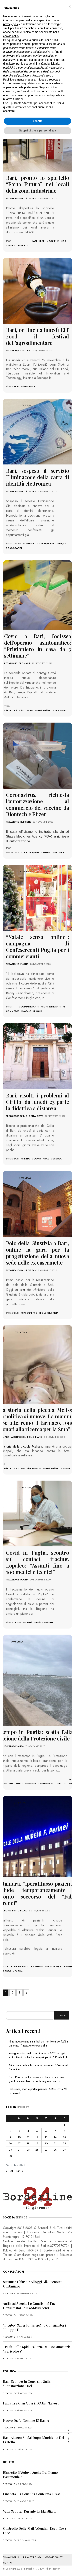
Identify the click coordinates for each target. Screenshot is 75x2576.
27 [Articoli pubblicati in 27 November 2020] (46, 2150)
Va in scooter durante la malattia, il (29, 2511)
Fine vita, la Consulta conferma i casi (31, 2494)
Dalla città (27, 198)
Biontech (13, 852)
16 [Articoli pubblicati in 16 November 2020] (10, 2143)
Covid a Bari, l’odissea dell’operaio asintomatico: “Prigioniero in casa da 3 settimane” (37, 646)
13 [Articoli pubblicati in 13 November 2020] (46, 2137)
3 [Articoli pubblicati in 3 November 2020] (19, 2131)
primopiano (43, 710)
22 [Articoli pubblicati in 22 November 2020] (64, 2143)
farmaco (6, 1468)
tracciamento (45, 1622)
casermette (29, 1312)
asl (23, 710)
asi (35, 241)
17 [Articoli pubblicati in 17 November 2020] (19, 2143)
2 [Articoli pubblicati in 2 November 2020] (10, 2131)
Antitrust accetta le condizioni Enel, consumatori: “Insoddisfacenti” (30, 2305)
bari (42, 241)
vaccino (58, 852)
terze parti (9, 44)
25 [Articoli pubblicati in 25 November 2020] (28, 2150)
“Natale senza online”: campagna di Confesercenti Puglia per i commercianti (37, 946)
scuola (57, 1158)
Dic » (19, 2171)
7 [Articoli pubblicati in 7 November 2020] (55, 2131)
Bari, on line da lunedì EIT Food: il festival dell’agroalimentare (37, 336)
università (28, 386)
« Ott (9, 2171)
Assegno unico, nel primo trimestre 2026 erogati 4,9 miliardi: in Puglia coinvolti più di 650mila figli (38, 2055)
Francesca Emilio (16, 1116)
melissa (20, 1468)
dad (46, 1158)
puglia (38, 1011)
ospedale (37, 1966)
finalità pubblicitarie (47, 63)
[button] (70, 6)
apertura (11, 710)
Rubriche (25, 821)
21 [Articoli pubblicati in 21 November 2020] (55, 2143)
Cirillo (26, 1158)
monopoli (34, 1468)
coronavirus (46, 543)
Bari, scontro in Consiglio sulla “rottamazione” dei (26, 2383)
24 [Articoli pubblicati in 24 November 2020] (19, 2150)
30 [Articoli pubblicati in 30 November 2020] (10, 2156)
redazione (12, 198)
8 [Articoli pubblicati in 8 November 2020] (64, 2131)
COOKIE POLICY (54, 2557)
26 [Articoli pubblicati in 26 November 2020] (37, 2150)
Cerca (61, 2015)
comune (54, 241)
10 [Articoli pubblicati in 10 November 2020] (19, 2137)
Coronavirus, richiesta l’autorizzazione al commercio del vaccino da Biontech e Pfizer (37, 804)
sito (22, 1289)
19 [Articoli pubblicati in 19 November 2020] (37, 2143)
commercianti (30, 1006)
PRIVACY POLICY (32, 2557)
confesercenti (51, 1006)
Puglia (24, 964)
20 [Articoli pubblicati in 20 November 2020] (46, 2143)
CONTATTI (8, 2562)
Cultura (25, 350)
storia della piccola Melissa (22, 1446)
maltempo (16, 1783)
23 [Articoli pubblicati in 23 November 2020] (10, 2150)
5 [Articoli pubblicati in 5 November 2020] (37, 2131)
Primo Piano (35, 1436)
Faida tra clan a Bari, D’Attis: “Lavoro (31, 2403)
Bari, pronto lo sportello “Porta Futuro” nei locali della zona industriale (37, 184)
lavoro (23, 245)
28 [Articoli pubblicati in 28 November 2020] (55, 2150)
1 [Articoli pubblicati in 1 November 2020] (64, 2125)
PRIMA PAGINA (11, 2557)
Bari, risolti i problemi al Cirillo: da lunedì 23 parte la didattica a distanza (37, 1102)
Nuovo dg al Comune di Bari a (26, 2420)
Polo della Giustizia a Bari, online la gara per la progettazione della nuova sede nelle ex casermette (37, 1253)
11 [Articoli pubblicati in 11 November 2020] (28, 2137)
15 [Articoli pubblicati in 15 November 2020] (64, 2137)
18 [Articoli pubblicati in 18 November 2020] (28, 2143)
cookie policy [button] (11, 36)
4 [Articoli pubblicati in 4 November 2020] (28, 2131)
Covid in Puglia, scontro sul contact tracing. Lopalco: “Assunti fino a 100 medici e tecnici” (37, 1562)
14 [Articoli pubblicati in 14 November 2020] (55, 2137)
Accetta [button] (37, 121)
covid (37, 1158)
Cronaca (24, 663)
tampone (60, 710)
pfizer (46, 852)
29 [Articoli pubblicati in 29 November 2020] (64, 2150)
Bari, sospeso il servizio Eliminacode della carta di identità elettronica (37, 477)
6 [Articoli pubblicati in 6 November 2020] (46, 2131)
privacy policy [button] (11, 24)
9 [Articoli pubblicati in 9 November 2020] (10, 2137)
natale (26, 1011)
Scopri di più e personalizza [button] (37, 130)
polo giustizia (49, 1312)
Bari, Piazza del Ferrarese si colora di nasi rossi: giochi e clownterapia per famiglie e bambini (37, 2079)
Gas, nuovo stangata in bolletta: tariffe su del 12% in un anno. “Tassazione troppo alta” (39, 2043)
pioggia (31, 1783)
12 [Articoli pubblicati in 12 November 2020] (37, 2137)
